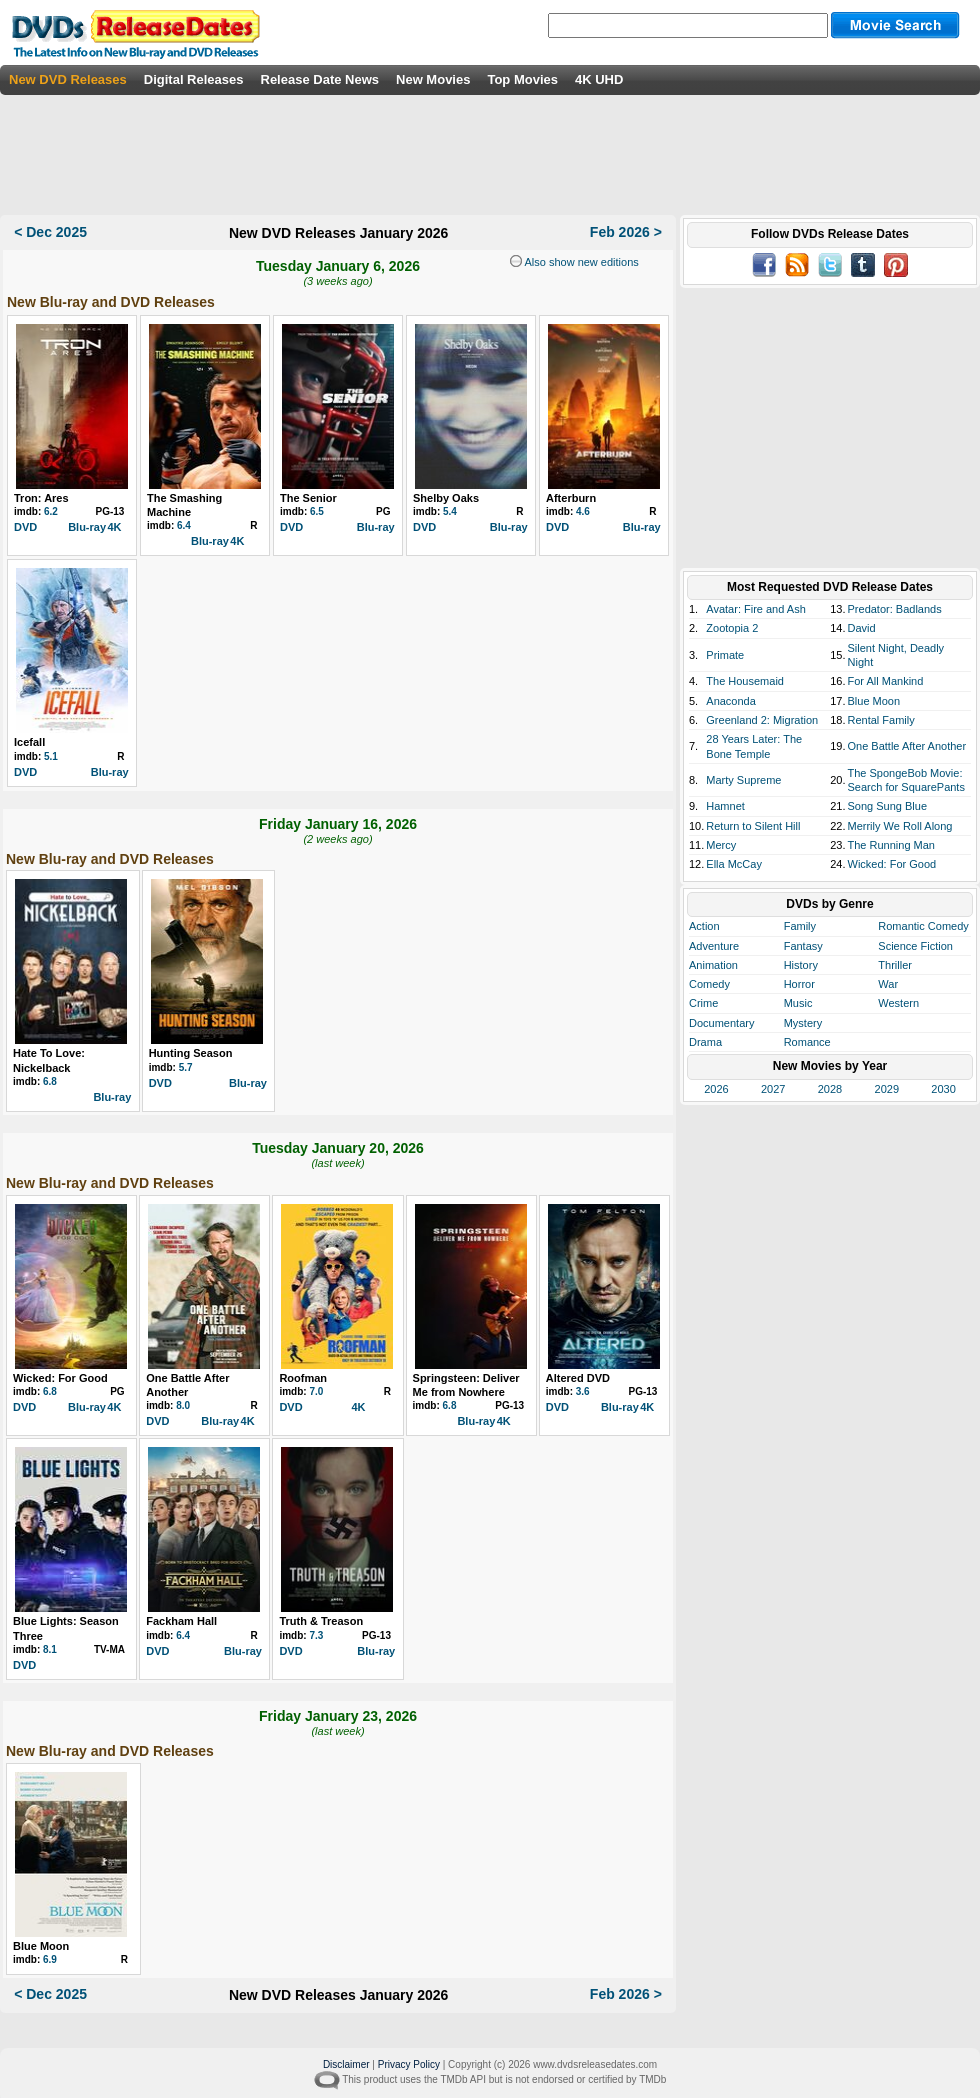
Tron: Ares (41, 498)
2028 (830, 1089)
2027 (773, 1089)
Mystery (803, 1023)
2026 (716, 1089)
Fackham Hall (181, 1621)
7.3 (316, 1635)
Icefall (29, 742)
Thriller (895, 965)
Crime (703, 1003)
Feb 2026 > (626, 232)
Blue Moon (41, 1946)
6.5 (317, 511)
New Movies (433, 79)
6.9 (50, 1959)
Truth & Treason (321, 1621)
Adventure (714, 946)
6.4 (184, 525)
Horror (799, 984)
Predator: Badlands (895, 609)
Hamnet (725, 806)
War (888, 984)
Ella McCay (734, 864)
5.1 (51, 756)
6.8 (50, 1081)
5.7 (186, 1067)
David (862, 628)
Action (704, 926)
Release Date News (320, 79)
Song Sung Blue (888, 806)
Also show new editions (580, 262)
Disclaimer (346, 2064)
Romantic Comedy (923, 926)
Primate (725, 655)
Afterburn (571, 498)
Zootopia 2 (732, 628)
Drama (705, 1042)
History (801, 965)
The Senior (308, 498)
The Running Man (891, 845)
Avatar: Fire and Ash (755, 609)
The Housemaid (745, 681)
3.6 (583, 1391)
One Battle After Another (907, 746)
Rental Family (881, 720)
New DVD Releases (68, 79)
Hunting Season (191, 1053)
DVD (25, 527)
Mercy (721, 845)
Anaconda (731, 701)
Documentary (721, 1023)
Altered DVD (578, 1378)
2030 (943, 1089)
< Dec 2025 (50, 232)
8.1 (50, 1649)
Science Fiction (915, 946)
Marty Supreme (743, 780)
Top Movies (522, 79)
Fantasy (803, 946)
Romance (807, 1042)
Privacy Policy (409, 2064)
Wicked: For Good (60, 1378)
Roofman (303, 1378)
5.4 (450, 511)
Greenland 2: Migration (762, 720)
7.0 (316, 1391)
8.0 (183, 1405)
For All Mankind (886, 681)
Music (798, 1003)
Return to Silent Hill (753, 826)
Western (898, 1003)
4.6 (583, 511)
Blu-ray (87, 527)
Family (800, 926)
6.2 (51, 511)
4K (114, 527)
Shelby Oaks (446, 498)
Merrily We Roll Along (900, 826)
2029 (887, 1089)
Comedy (709, 984)
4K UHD (599, 79)
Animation (713, 965)
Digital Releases (194, 79)
